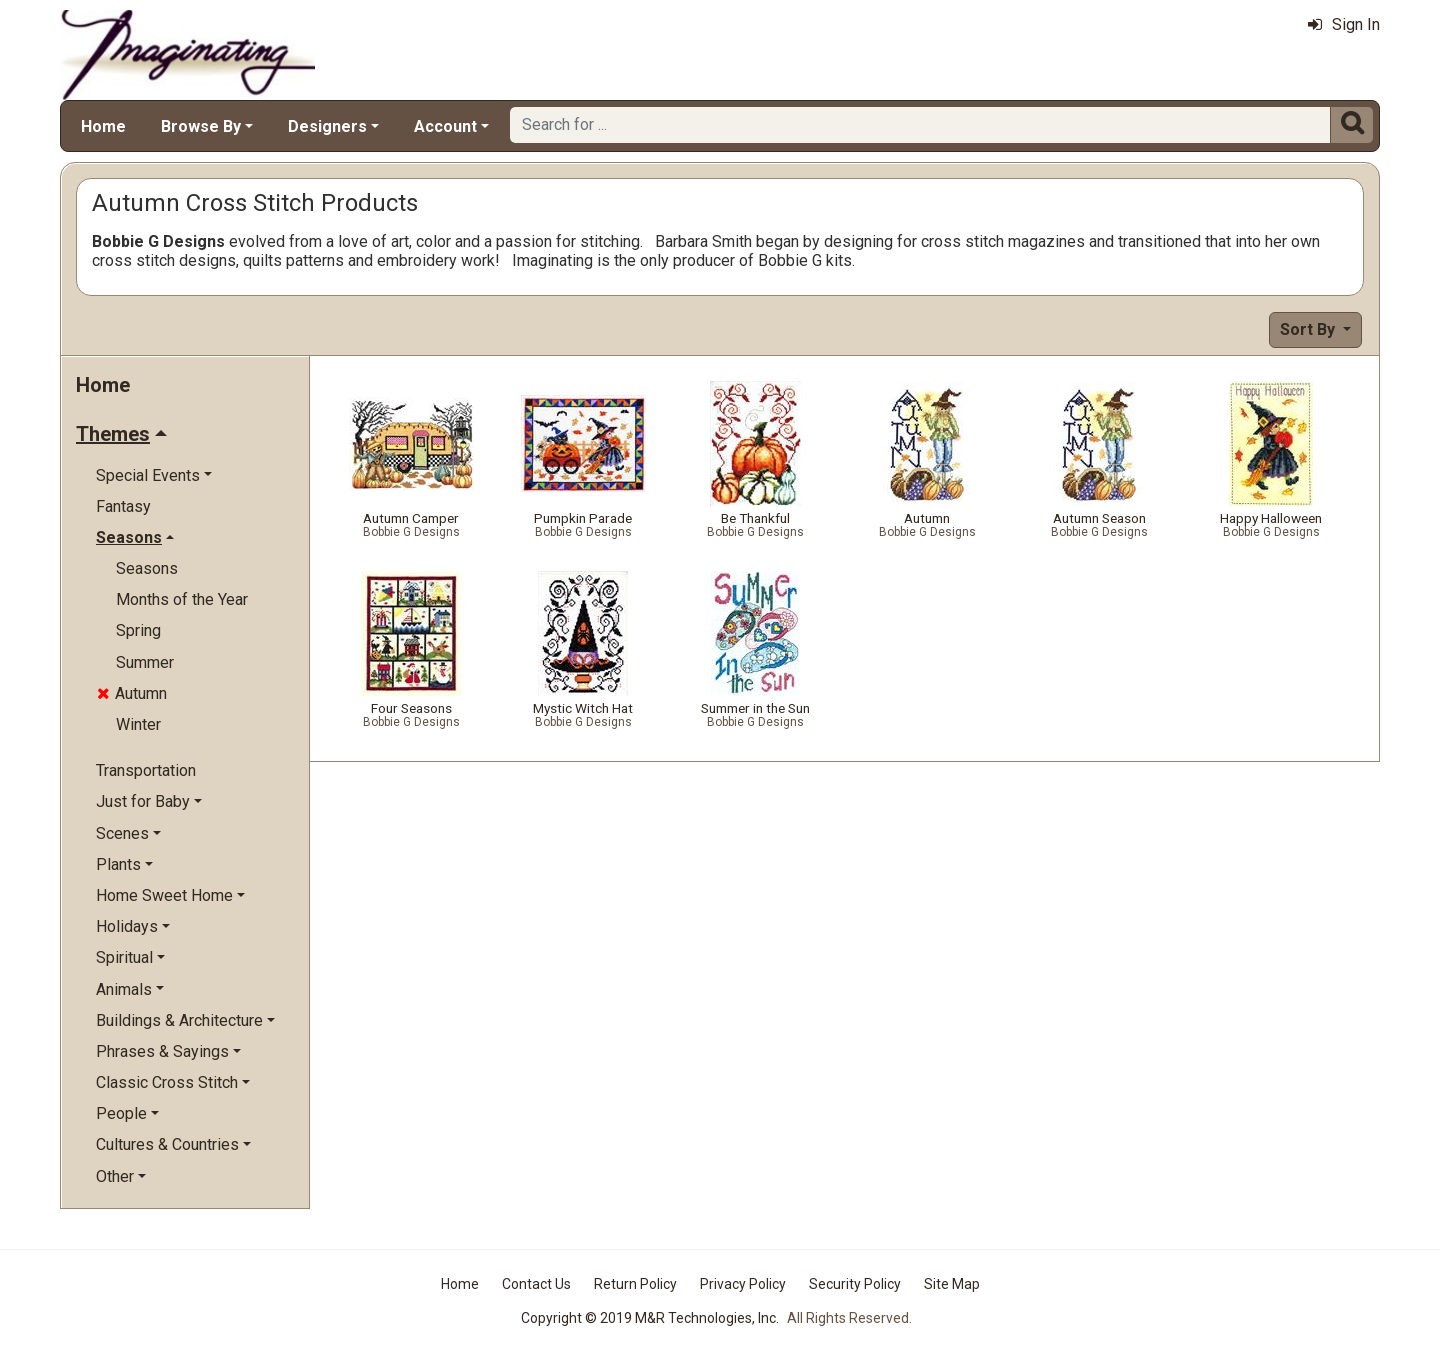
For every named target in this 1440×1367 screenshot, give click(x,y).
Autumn (132, 693)
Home (103, 126)
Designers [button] (327, 126)
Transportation (146, 770)
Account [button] (445, 126)
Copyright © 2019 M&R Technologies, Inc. (650, 1318)
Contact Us (536, 1284)
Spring (138, 630)
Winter (138, 724)
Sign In (1344, 24)
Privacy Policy (743, 1284)
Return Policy (635, 1284)
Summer (145, 662)
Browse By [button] (201, 126)
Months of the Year (182, 599)
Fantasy (123, 506)
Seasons (147, 568)
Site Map (952, 1284)
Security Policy (855, 1284)
